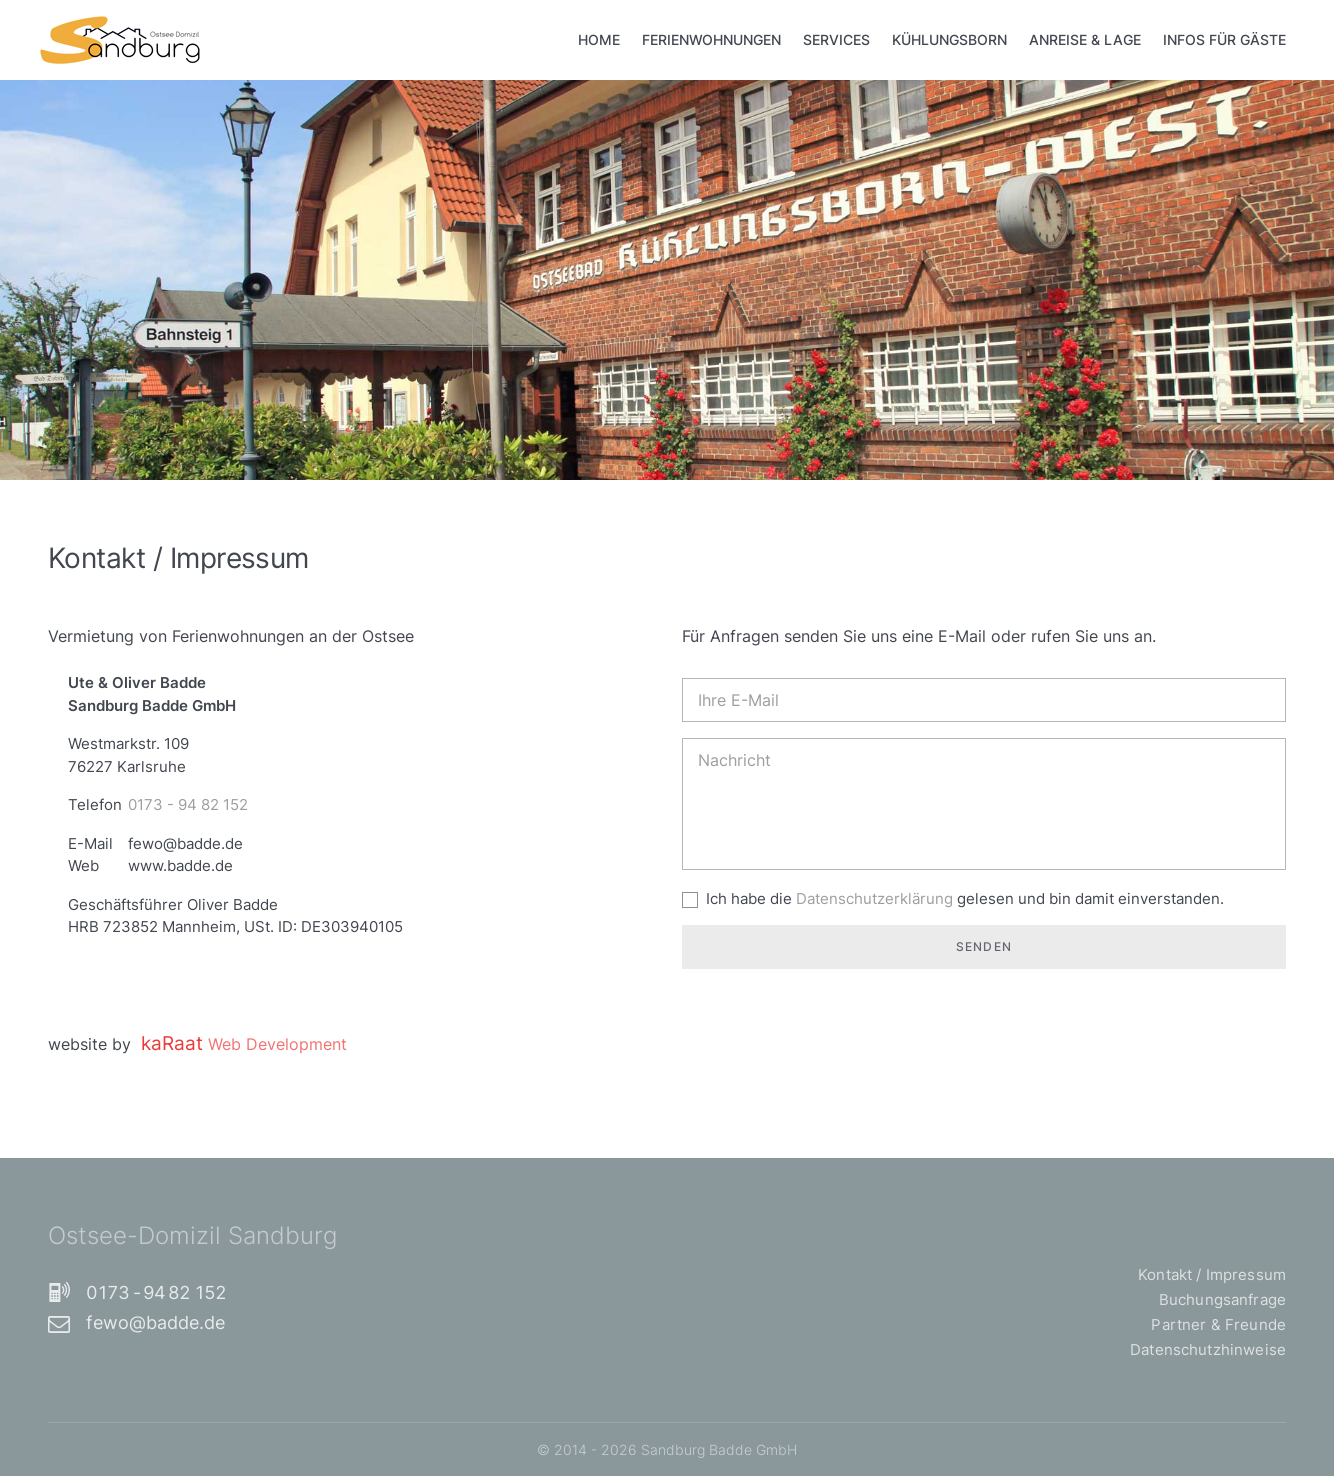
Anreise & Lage (1085, 39)
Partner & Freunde (1218, 1324)
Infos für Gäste (1224, 39)
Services (836, 39)
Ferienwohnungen (711, 39)
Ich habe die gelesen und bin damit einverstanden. (965, 898)
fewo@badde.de (136, 1323)
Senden (984, 946)
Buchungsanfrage (1222, 1299)
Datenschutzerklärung (876, 898)
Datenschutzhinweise (1208, 1349)
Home (599, 39)
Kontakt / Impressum (1212, 1274)
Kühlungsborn (949, 39)
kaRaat (244, 1043)
